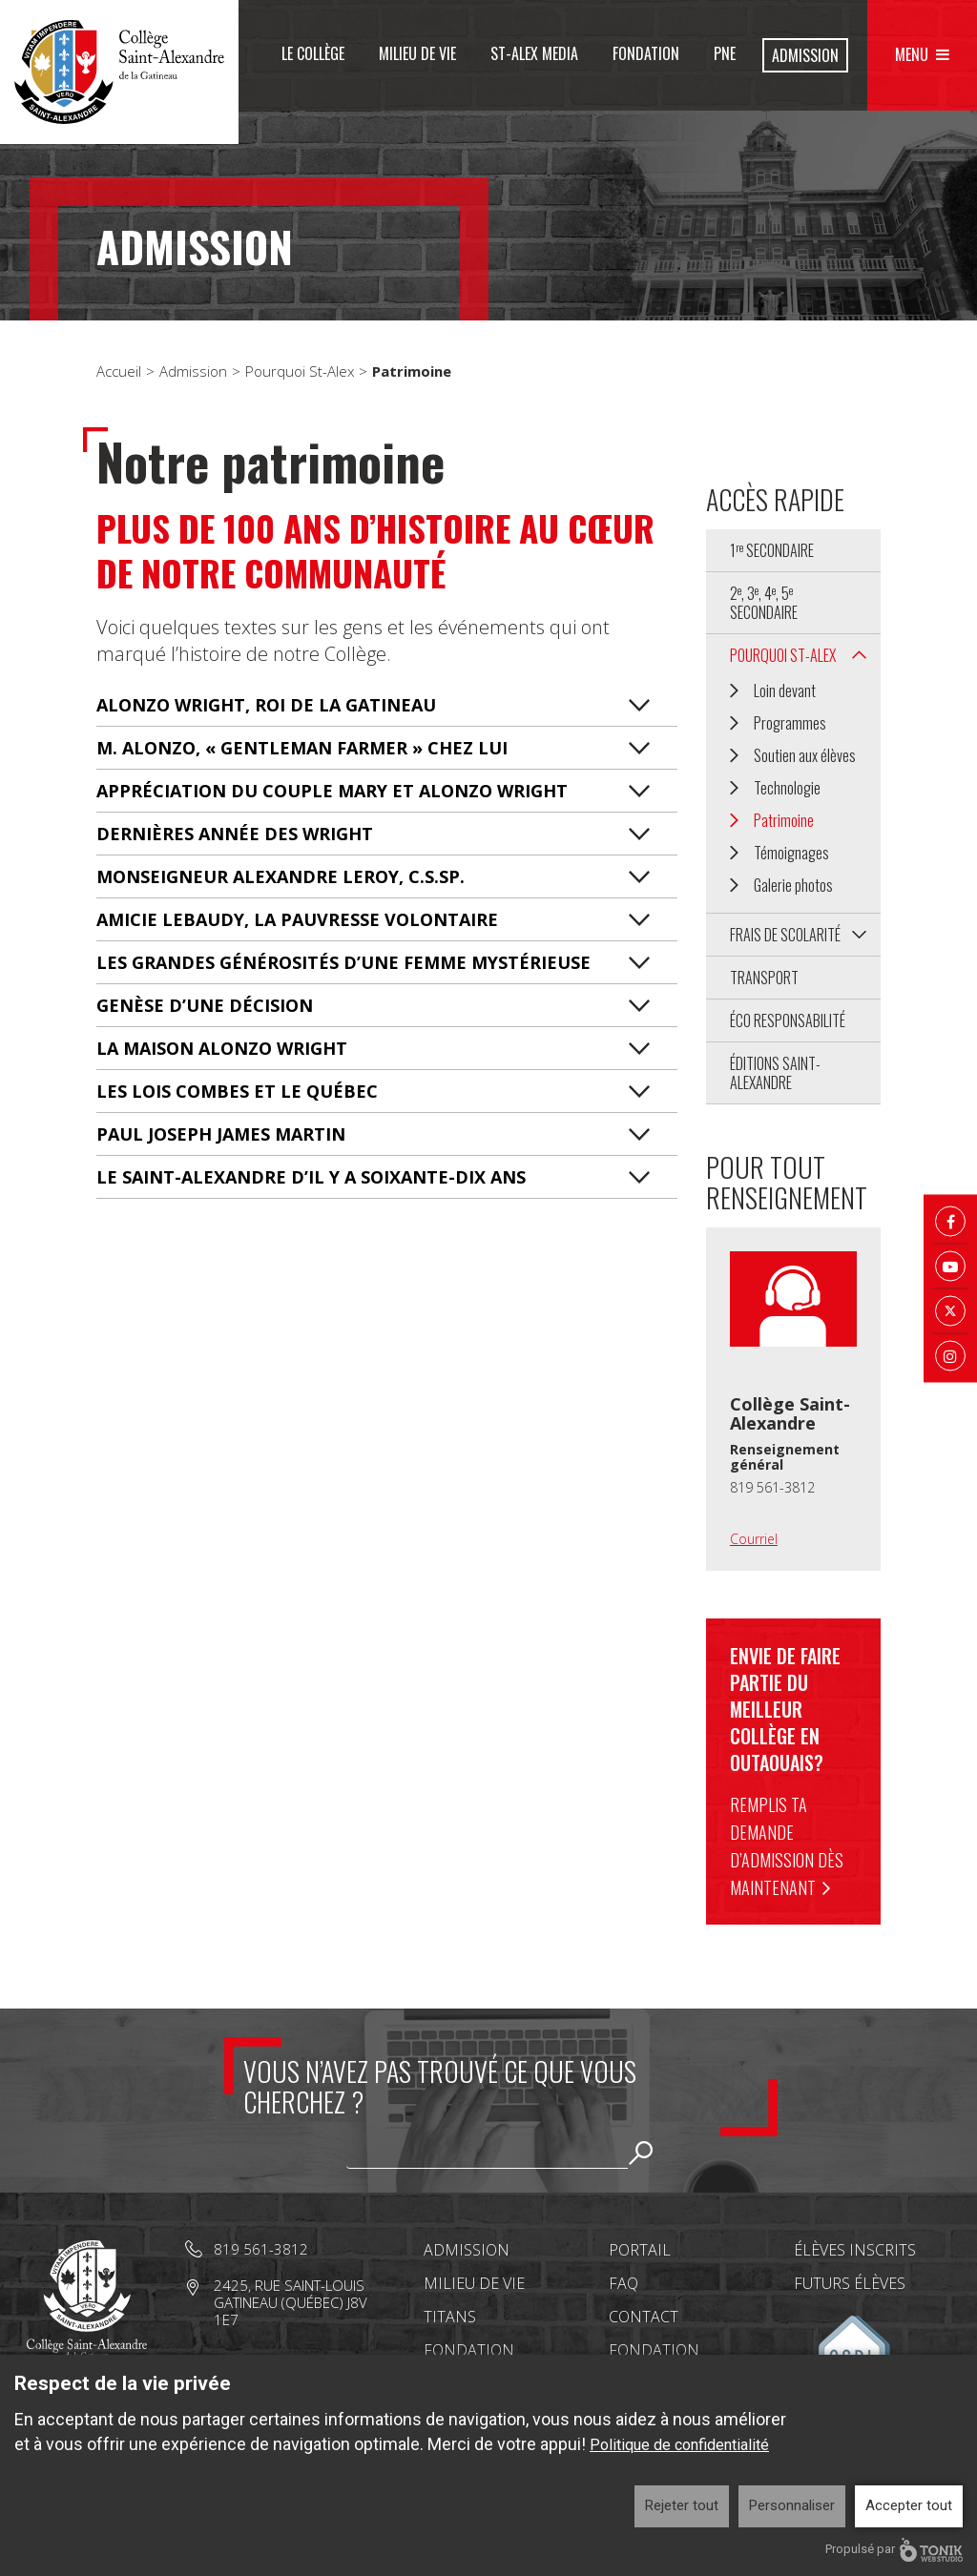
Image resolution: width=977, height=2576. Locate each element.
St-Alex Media (534, 53)
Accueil (118, 371)
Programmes (790, 722)
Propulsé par (894, 2550)
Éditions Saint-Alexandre (775, 1073)
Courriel (754, 1539)
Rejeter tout (681, 2505)
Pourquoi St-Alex (299, 371)
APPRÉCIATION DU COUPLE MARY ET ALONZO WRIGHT (332, 790)
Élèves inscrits (855, 2249)
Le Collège (312, 53)
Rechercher (641, 2152)
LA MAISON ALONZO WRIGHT (221, 1048)
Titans (450, 2316)
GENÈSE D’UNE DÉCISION (204, 1005)
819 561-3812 (772, 1487)
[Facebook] (950, 1221)
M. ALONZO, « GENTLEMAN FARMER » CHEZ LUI (302, 747)
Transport (764, 977)
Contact (643, 2316)
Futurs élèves (849, 2283)
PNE (725, 53)
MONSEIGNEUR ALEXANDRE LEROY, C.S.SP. (280, 876)
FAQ (623, 2283)
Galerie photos (793, 885)
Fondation (646, 53)
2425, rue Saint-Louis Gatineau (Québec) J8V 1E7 (290, 2302)
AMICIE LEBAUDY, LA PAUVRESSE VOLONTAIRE (297, 919)
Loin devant (785, 690)
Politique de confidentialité (679, 2445)
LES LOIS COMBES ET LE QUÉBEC (237, 1091)
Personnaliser (792, 2505)
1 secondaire (772, 550)
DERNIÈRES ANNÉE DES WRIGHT (234, 833)
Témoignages (791, 852)
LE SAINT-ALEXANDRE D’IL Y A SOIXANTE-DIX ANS (311, 1176)
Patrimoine (784, 820)
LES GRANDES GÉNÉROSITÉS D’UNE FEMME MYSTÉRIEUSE (343, 962)
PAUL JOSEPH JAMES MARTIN (220, 1134)
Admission (805, 55)
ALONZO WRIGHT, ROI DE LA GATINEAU (266, 704)
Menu (911, 54)
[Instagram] (950, 1355)
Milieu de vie (417, 53)
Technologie (787, 787)
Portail (640, 2249)
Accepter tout (908, 2505)
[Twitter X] (950, 1310)
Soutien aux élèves (805, 755)
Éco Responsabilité (787, 1020)
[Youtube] (950, 1265)
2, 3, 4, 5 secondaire (764, 603)
